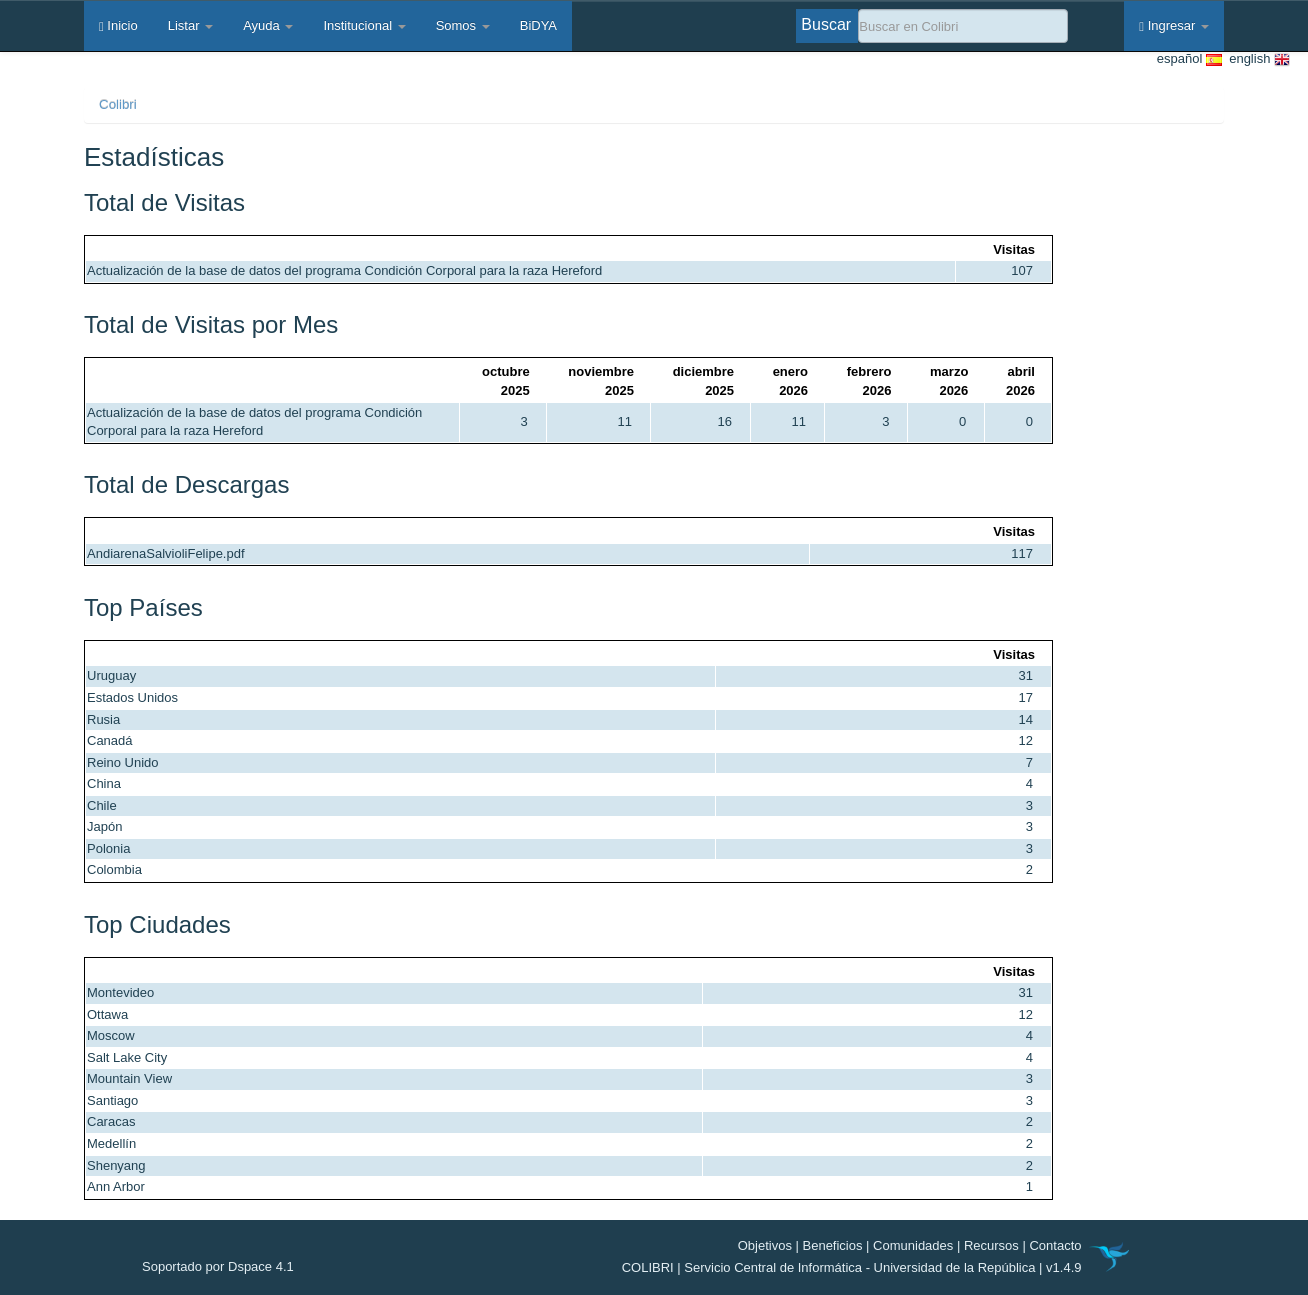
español (1189, 59)
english (1256, 59)
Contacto (1055, 1245)
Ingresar (1174, 25)
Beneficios (833, 1245)
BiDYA (538, 25)
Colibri (118, 104)
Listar (190, 25)
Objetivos (765, 1245)
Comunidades (913, 1245)
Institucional (364, 25)
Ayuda (268, 25)
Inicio (118, 25)
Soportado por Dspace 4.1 (218, 1266)
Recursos (991, 1245)
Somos (463, 25)
